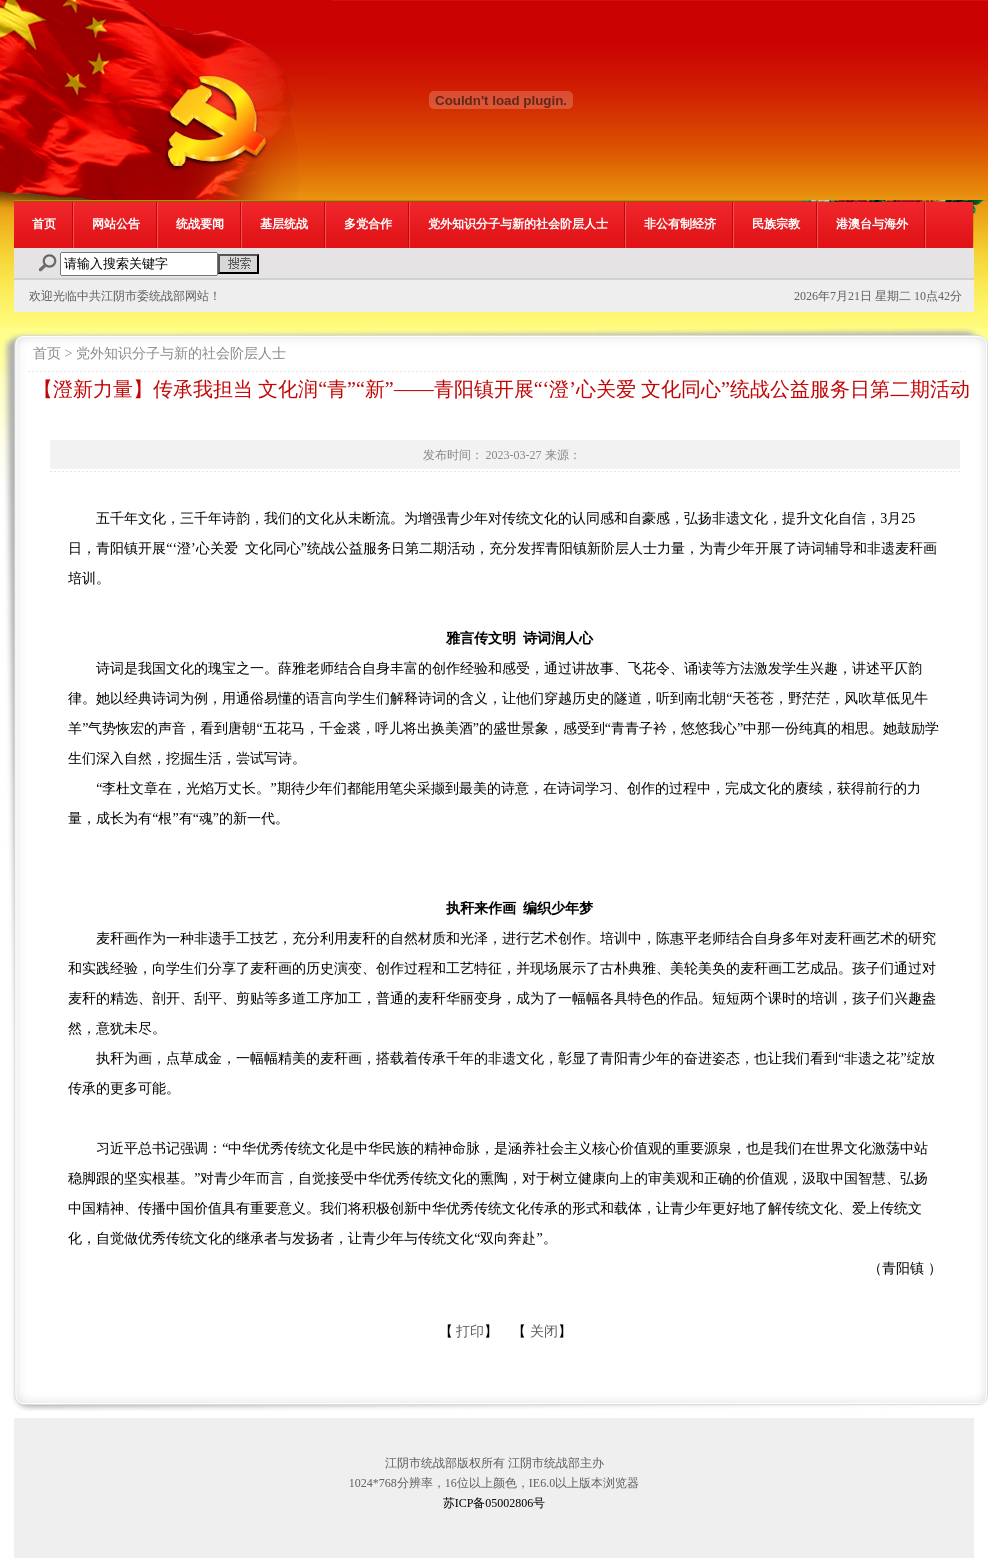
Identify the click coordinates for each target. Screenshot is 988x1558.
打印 (470, 1331)
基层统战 (284, 224)
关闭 (544, 1331)
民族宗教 (776, 224)
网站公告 (116, 224)
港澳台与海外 (872, 224)
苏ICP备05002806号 (494, 1503)
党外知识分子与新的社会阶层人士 (518, 224)
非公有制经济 (680, 224)
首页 (44, 224)
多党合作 (368, 224)
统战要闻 (200, 224)
